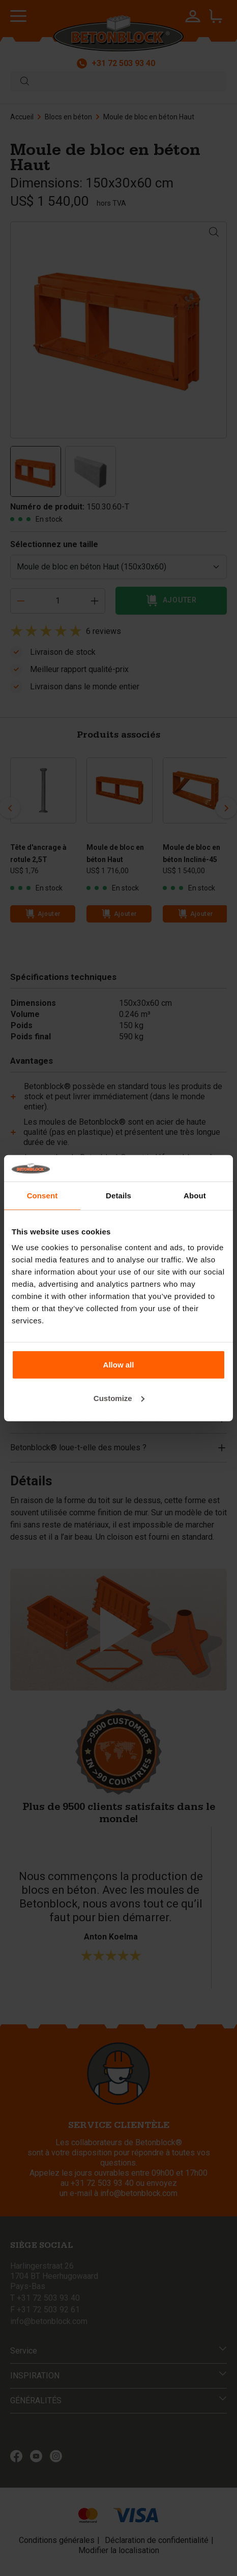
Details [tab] (118, 1195)
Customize (119, 1398)
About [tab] (195, 1195)
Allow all (118, 1364)
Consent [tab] (42, 1195)
